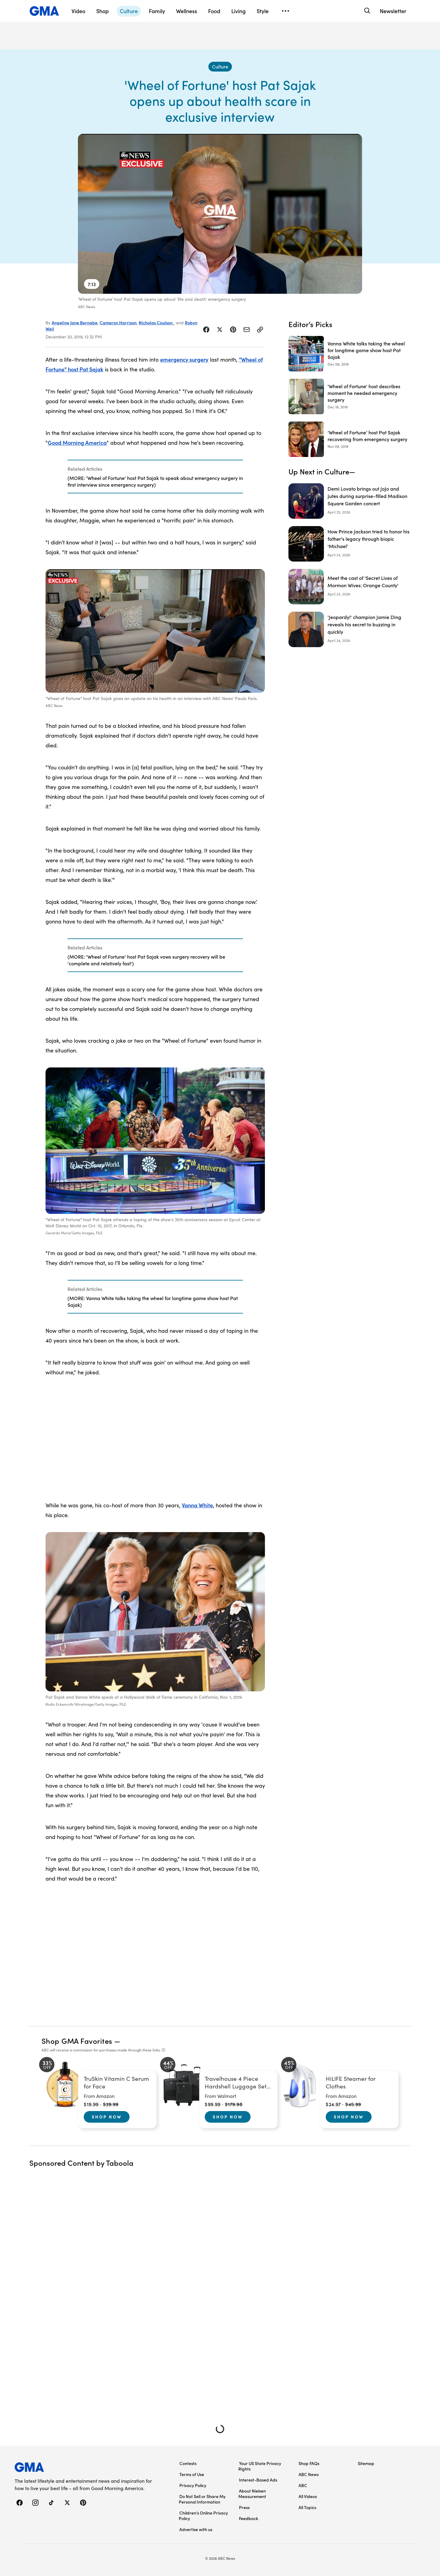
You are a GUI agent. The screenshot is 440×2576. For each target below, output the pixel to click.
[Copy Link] (260, 329)
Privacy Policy (192, 2485)
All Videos (308, 2496)
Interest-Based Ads (258, 2480)
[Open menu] (285, 11)
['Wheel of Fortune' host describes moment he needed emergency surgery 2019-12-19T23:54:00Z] (349, 396)
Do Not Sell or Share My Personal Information (202, 2499)
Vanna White (197, 1505)
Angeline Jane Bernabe (74, 322)
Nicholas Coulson (156, 322)
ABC (303, 2485)
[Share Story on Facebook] (206, 329)
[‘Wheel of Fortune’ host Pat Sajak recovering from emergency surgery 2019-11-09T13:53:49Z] (349, 439)
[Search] (366, 11)
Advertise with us (195, 2529)
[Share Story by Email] (246, 329)
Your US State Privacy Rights (259, 2466)
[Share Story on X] (220, 329)
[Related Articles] (155, 476)
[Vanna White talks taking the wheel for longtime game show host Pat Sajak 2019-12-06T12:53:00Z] (349, 353)
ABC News (309, 2474)
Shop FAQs (309, 2463)
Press (244, 2507)
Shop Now (107, 2116)
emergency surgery (184, 359)
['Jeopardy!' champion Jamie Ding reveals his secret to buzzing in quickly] (349, 629)
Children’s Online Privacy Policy (203, 2515)
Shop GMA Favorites (77, 2041)
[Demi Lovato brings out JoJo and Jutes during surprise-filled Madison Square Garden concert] (349, 501)
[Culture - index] (220, 67)
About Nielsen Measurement (252, 2493)
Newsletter (393, 11)
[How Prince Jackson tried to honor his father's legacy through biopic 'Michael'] (349, 544)
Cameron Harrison (118, 322)
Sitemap (366, 2463)
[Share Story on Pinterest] (233, 329)
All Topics (307, 2507)
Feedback (248, 2518)
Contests (187, 2463)
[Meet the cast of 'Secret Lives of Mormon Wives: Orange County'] (349, 586)
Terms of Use (191, 2474)
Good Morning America (77, 442)
